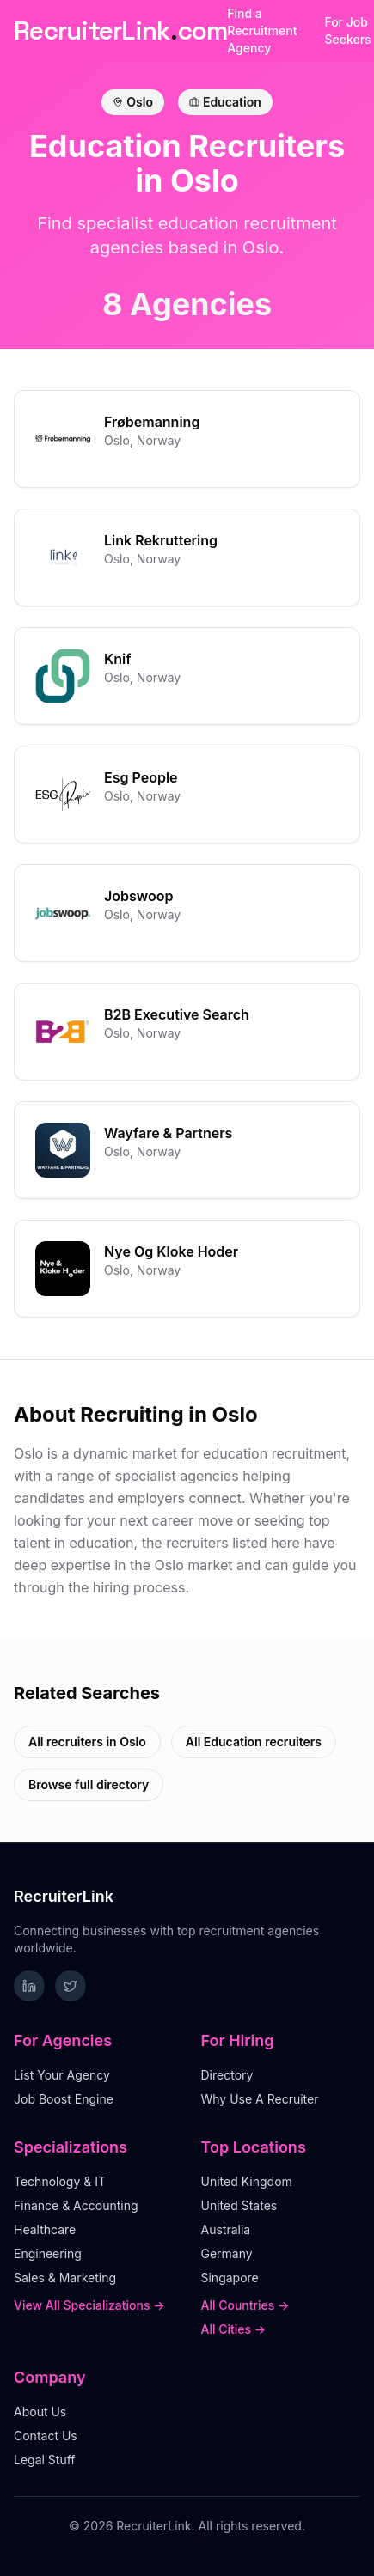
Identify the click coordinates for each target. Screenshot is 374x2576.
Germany (227, 2253)
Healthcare (45, 2229)
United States (239, 2205)
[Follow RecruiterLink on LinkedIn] (29, 1985)
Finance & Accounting (76, 2205)
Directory (227, 2074)
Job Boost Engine (63, 2099)
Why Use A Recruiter (260, 2099)
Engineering (48, 2253)
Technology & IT (60, 2181)
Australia (226, 2229)
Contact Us (45, 2435)
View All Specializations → (89, 2305)
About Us (40, 2411)
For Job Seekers (347, 30)
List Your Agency (62, 2074)
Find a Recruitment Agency (262, 30)
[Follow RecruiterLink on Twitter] (70, 1985)
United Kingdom (246, 2181)
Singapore (230, 2277)
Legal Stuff (45, 2459)
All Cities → (234, 2329)
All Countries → (245, 2305)
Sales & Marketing (65, 2277)
